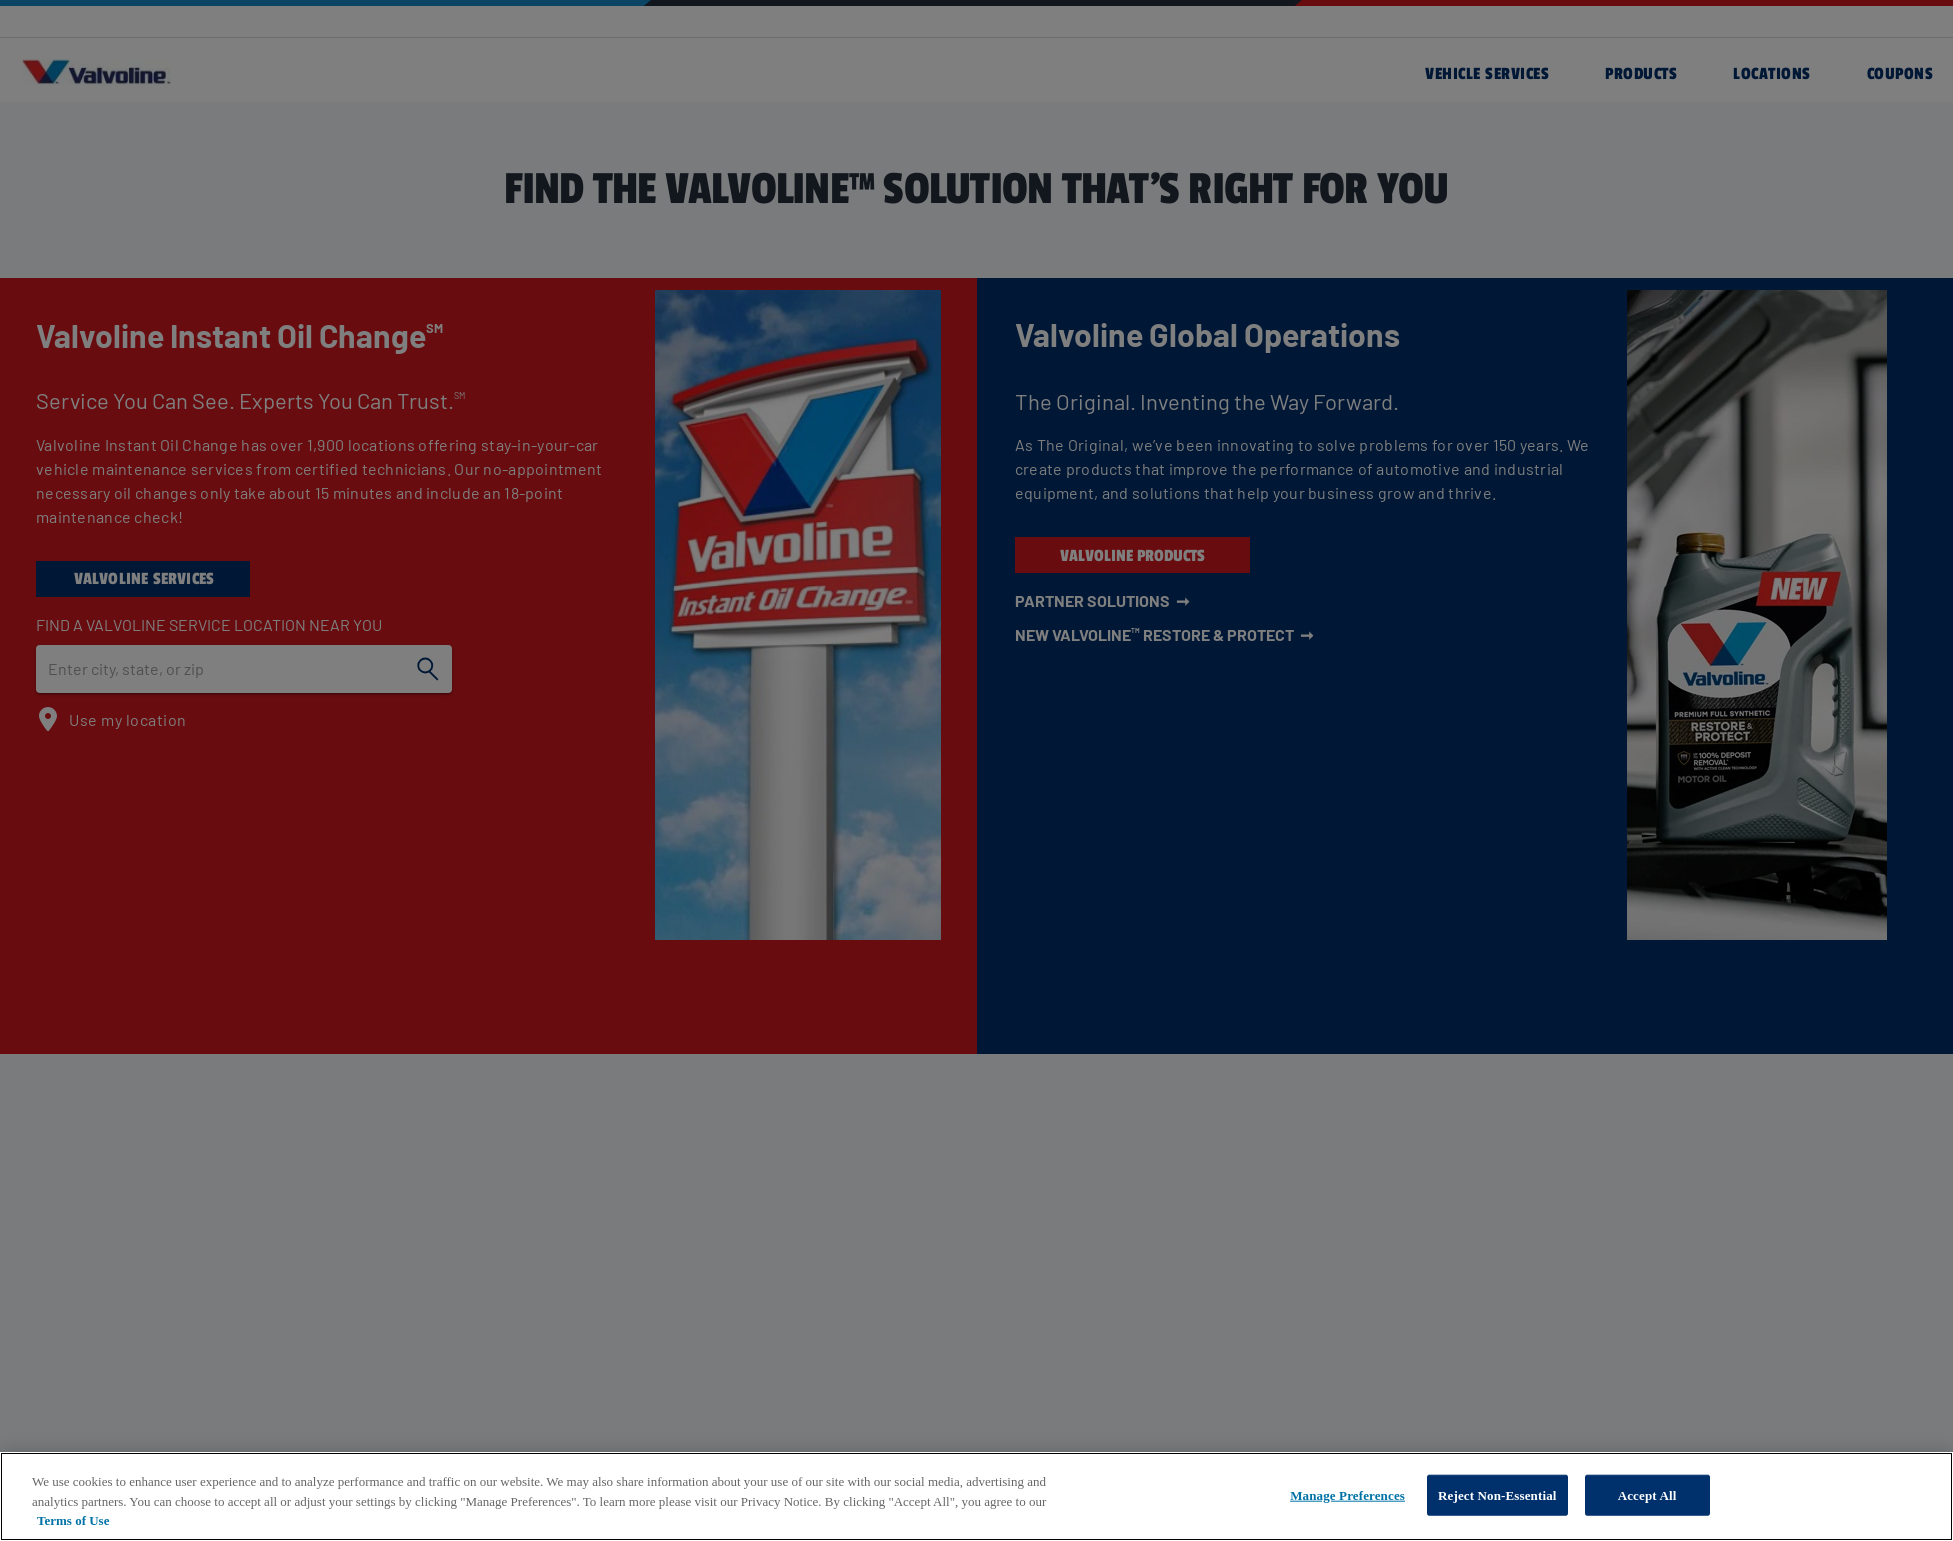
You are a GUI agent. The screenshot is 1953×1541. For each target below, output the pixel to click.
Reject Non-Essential (1497, 1494)
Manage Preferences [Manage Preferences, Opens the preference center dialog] (1347, 1494)
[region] (976, 1496)
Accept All (1647, 1494)
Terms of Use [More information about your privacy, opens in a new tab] (73, 1520)
